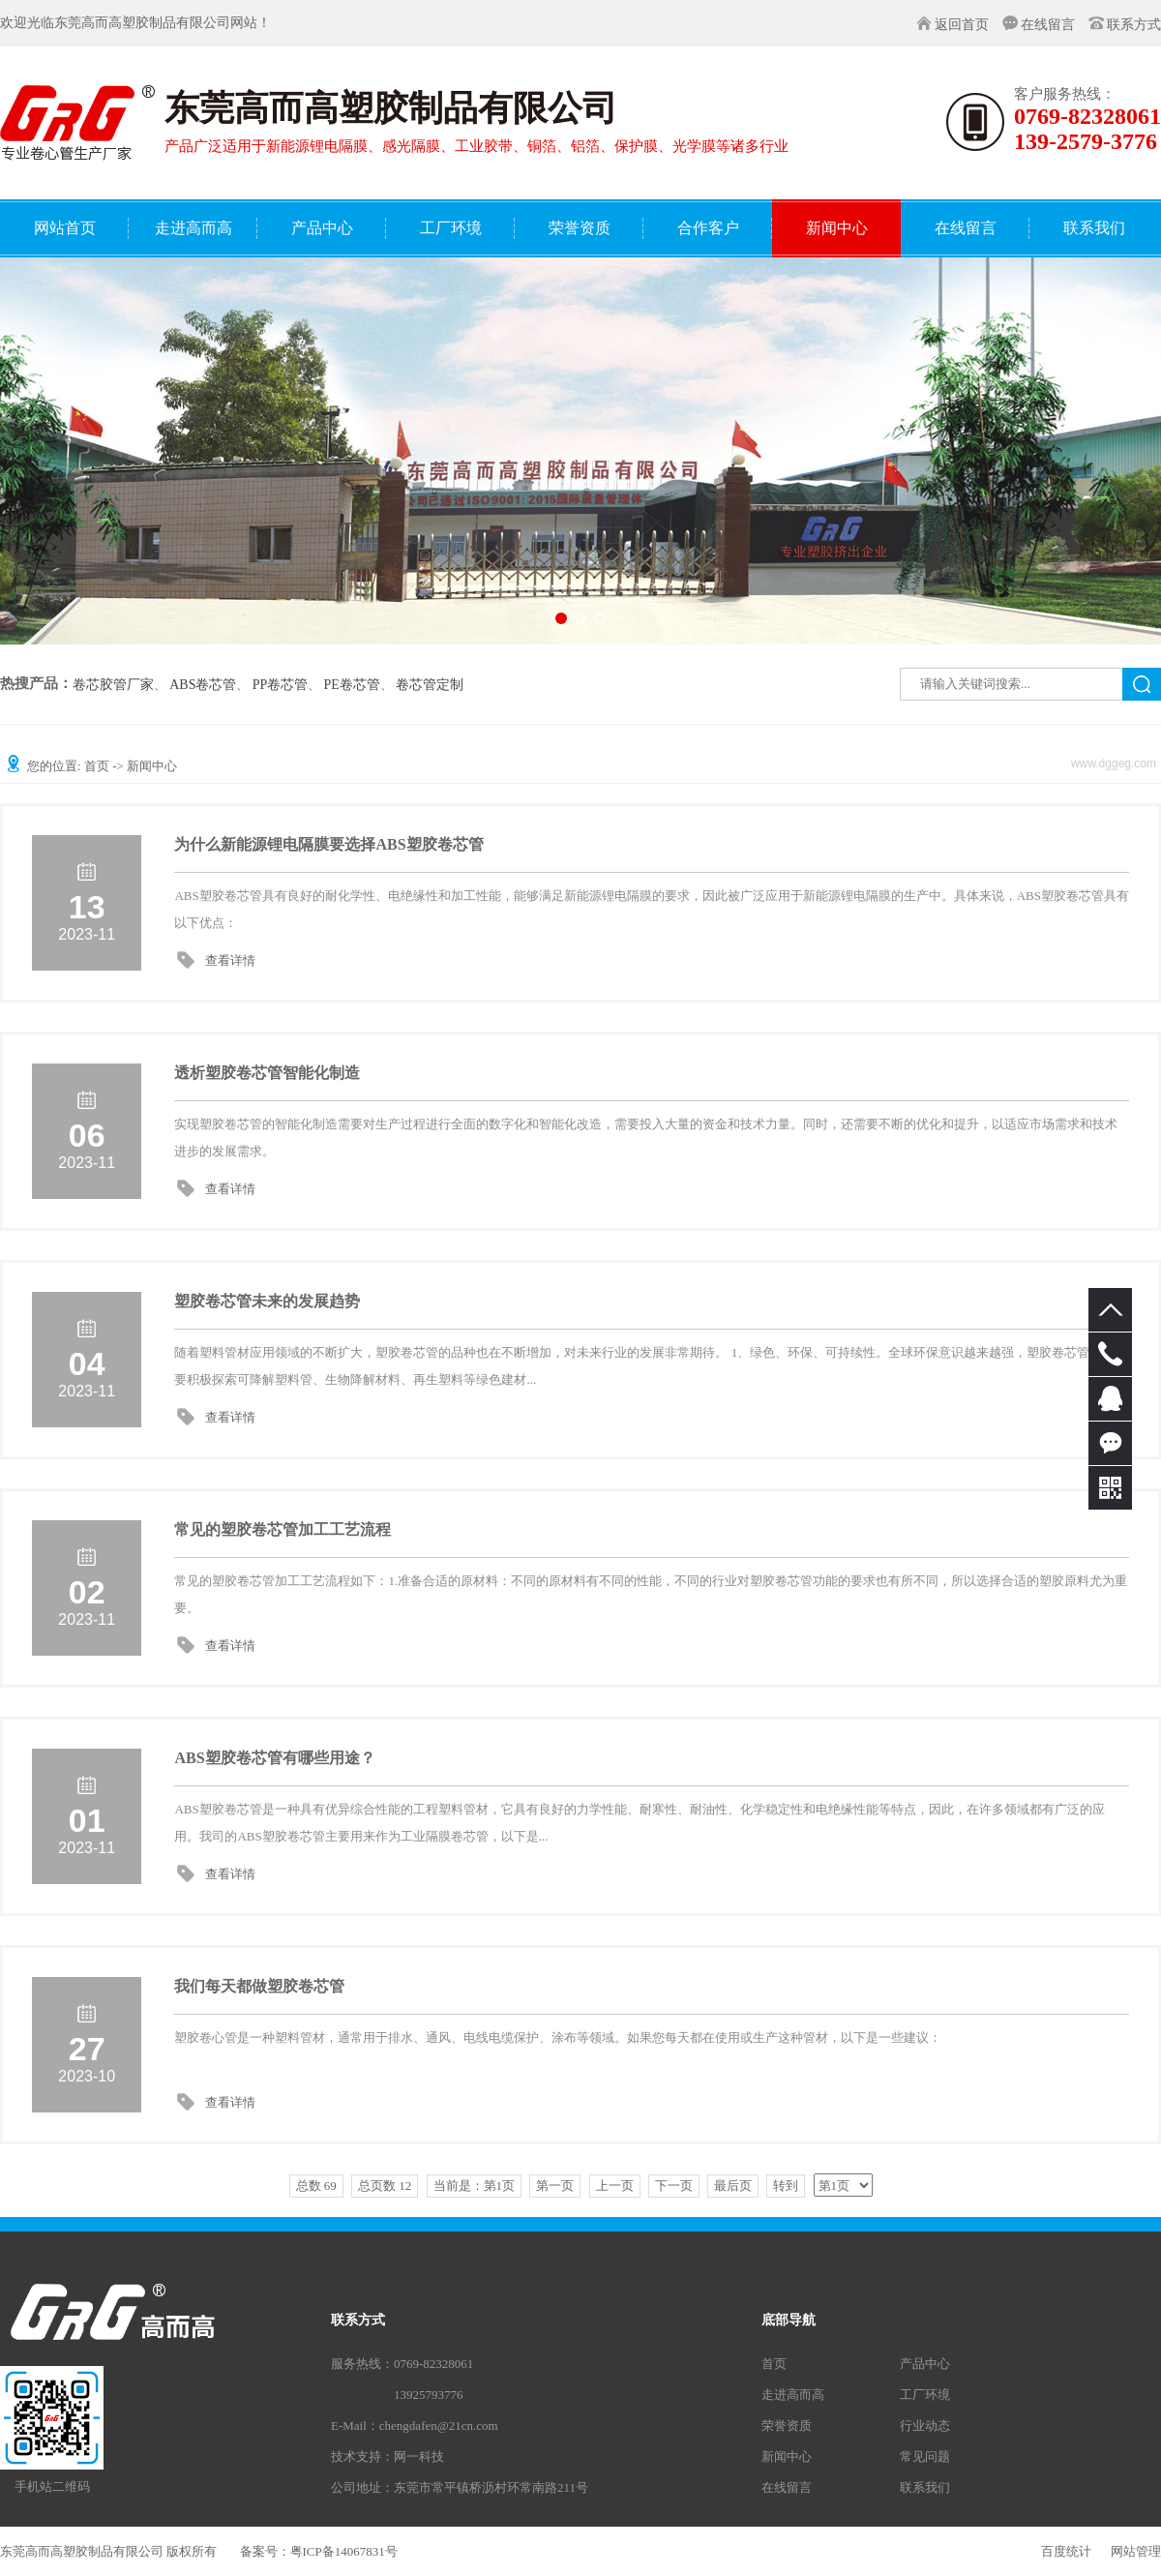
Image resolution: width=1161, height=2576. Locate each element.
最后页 (733, 2185)
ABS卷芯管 (202, 685)
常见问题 (925, 2456)
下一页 (674, 2185)
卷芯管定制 (429, 685)
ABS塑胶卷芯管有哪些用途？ (274, 1758)
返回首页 (962, 24)
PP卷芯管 (281, 685)
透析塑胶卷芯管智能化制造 (267, 1072)
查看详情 (230, 960)
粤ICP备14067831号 (344, 2551)
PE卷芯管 (352, 685)
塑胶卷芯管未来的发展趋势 (267, 1301)
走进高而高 (792, 2394)
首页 (96, 766)
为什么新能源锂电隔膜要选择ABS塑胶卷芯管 (328, 844)
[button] (561, 618)
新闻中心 (786, 2456)
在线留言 (1048, 24)
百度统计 (1066, 2551)
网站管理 (1136, 2551)
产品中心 (925, 2363)
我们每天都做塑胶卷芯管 (259, 1986)
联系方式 (1134, 24)
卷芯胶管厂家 (113, 685)
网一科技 (419, 2456)
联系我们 (925, 2487)
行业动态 (925, 2425)
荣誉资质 (786, 2425)
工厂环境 (925, 2394)
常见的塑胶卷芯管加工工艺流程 (282, 1529)
